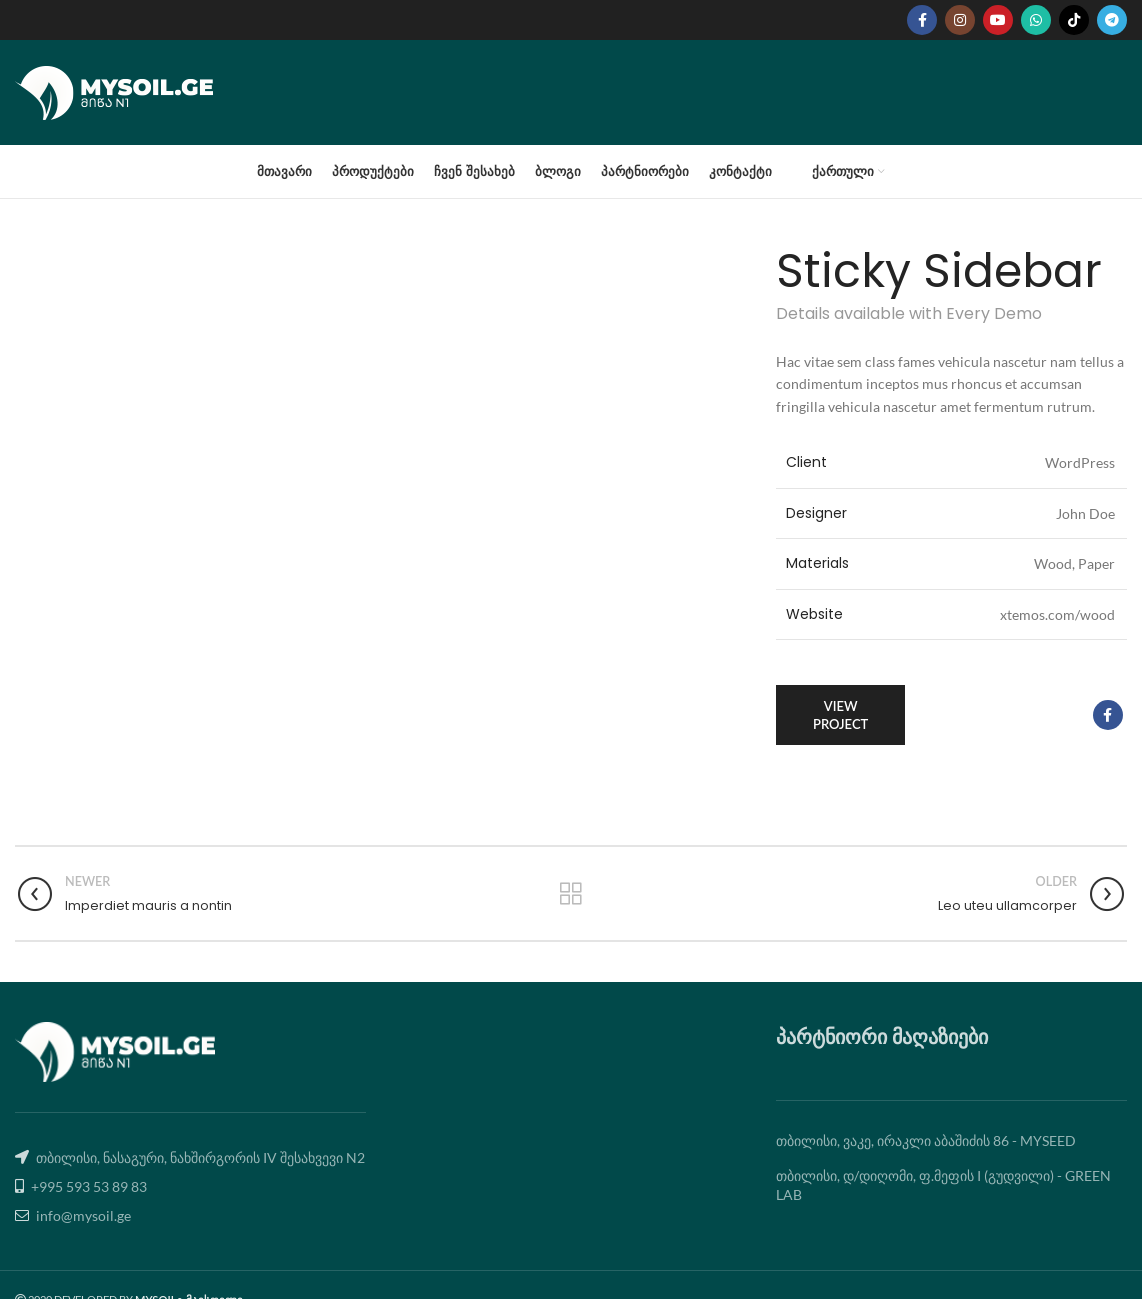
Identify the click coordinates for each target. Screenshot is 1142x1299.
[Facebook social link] (922, 20)
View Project (840, 715)
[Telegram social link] (1112, 20)
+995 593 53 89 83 (89, 1186)
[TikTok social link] (1074, 20)
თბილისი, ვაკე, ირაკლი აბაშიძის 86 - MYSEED (926, 1140)
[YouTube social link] (998, 20)
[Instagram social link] (960, 20)
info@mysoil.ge (83, 1215)
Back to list (570, 894)
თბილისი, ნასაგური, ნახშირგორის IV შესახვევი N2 (200, 1157)
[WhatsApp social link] (1036, 20)
